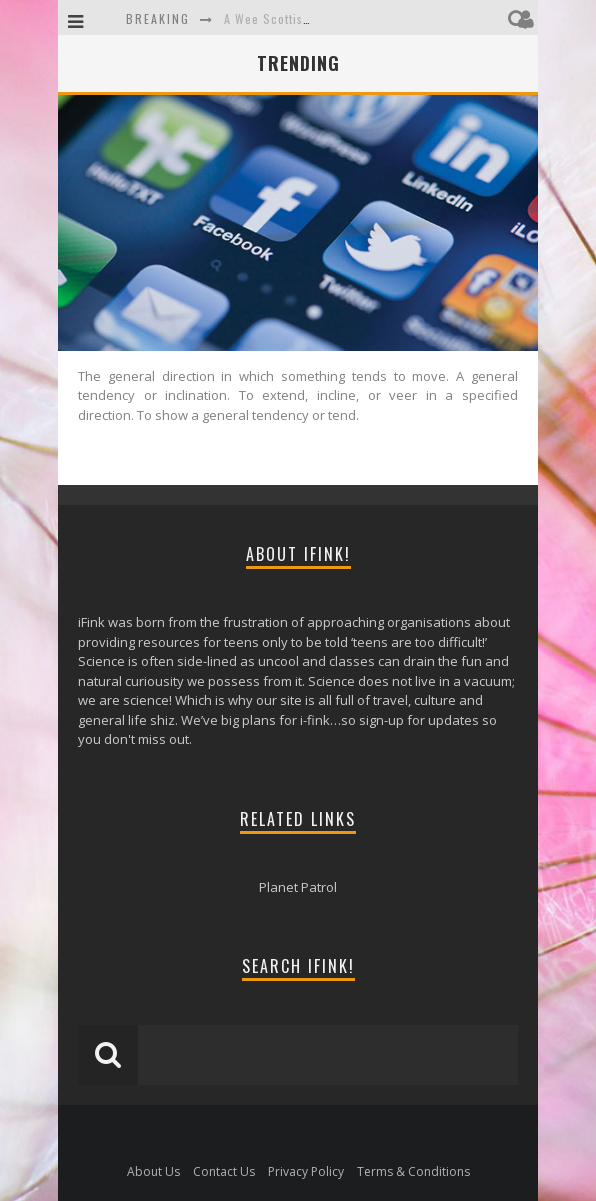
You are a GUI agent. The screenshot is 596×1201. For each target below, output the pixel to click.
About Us (153, 1171)
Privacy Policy (306, 1171)
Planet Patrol (298, 887)
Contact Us (224, 1171)
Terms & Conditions (413, 1171)
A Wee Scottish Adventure (297, 18)
